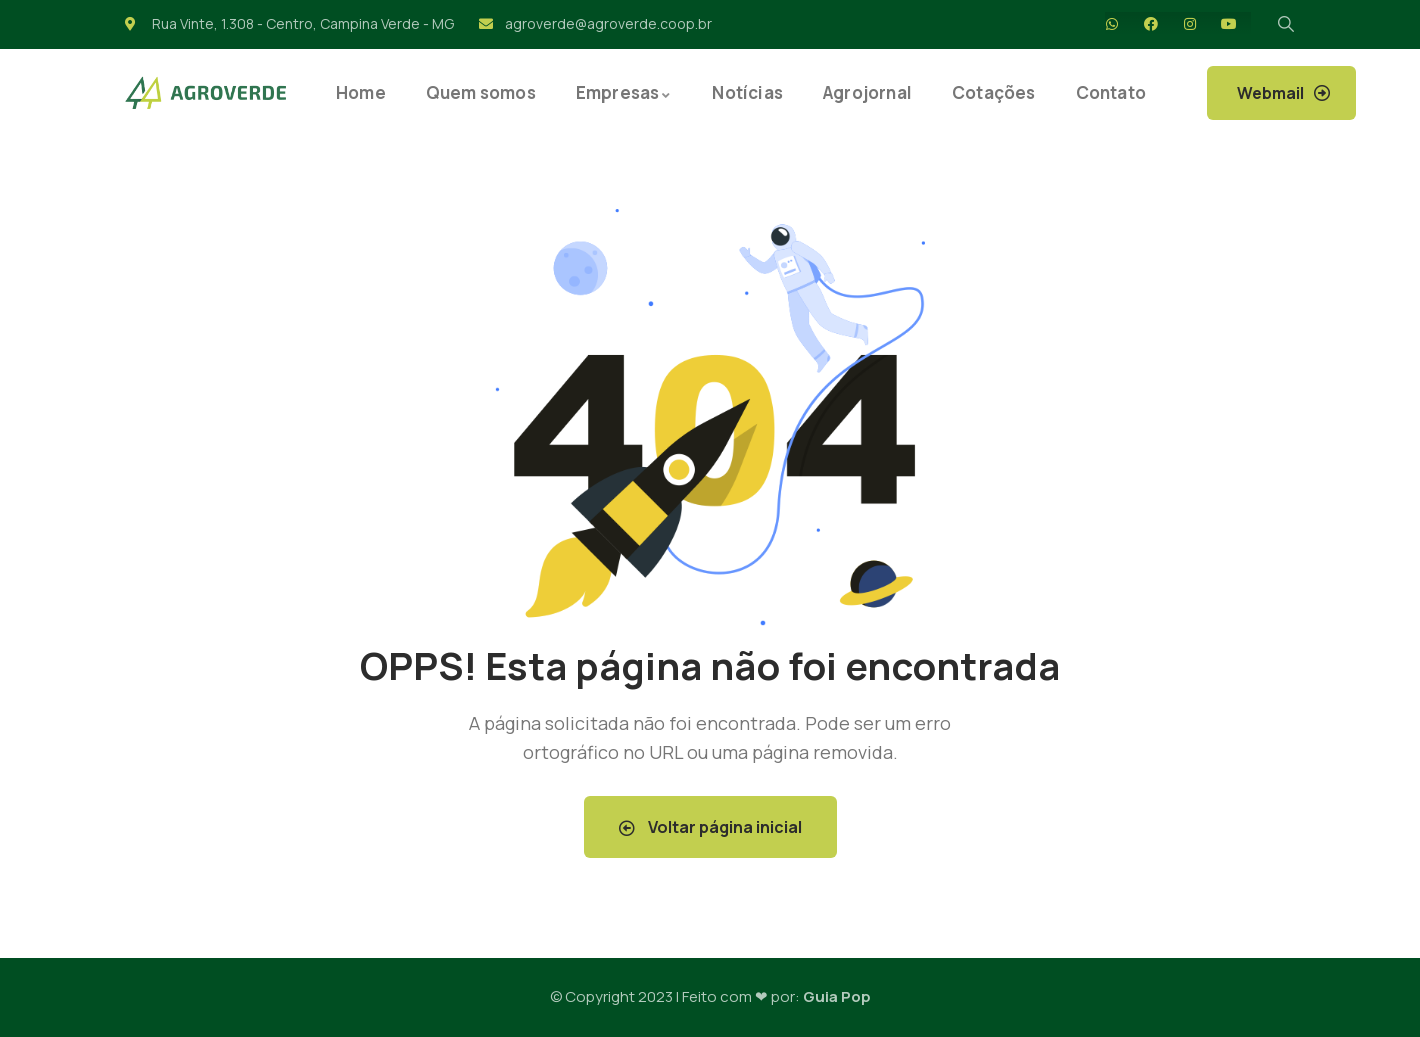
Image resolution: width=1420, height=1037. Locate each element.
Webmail (1270, 93)
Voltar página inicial (710, 827)
